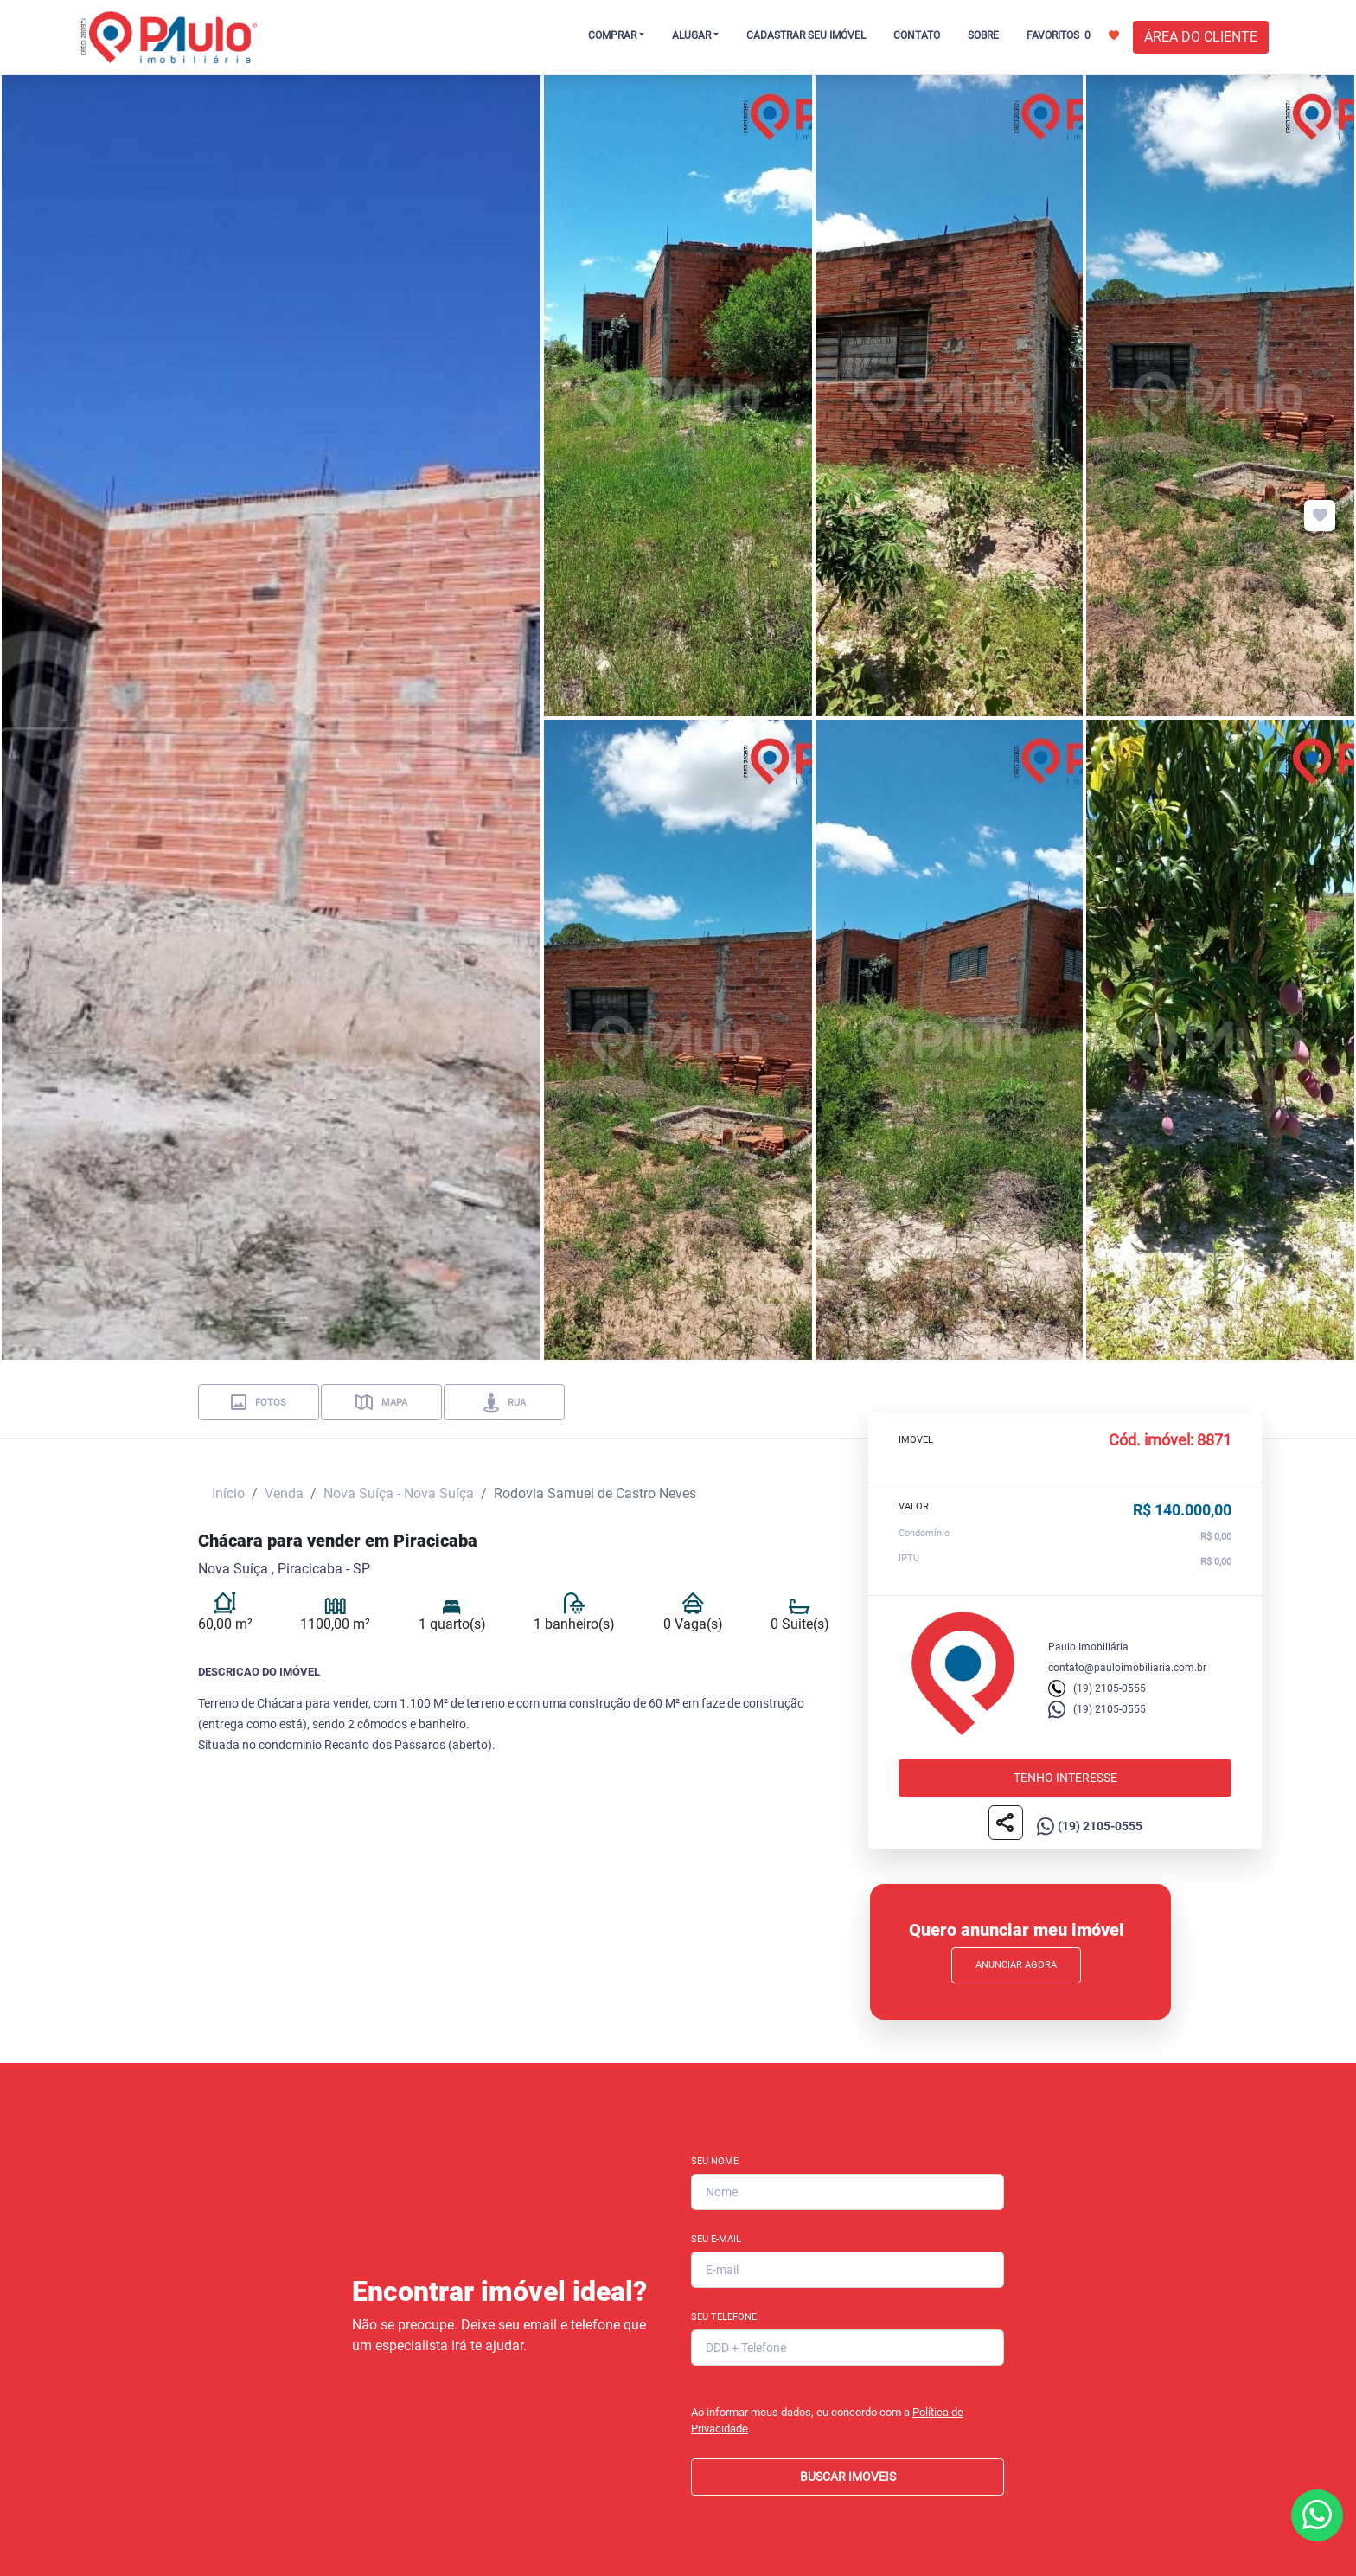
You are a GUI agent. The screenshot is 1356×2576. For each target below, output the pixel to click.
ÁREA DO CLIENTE (1200, 37)
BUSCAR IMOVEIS (848, 2476)
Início (228, 1493)
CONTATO (916, 35)
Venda (284, 1493)
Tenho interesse (1065, 1778)
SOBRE (983, 35)
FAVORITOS (1073, 35)
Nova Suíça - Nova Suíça (398, 1493)
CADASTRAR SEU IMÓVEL (806, 35)
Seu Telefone (724, 2317)
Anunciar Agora (1016, 1964)
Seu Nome (715, 2161)
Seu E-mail (716, 2239)
